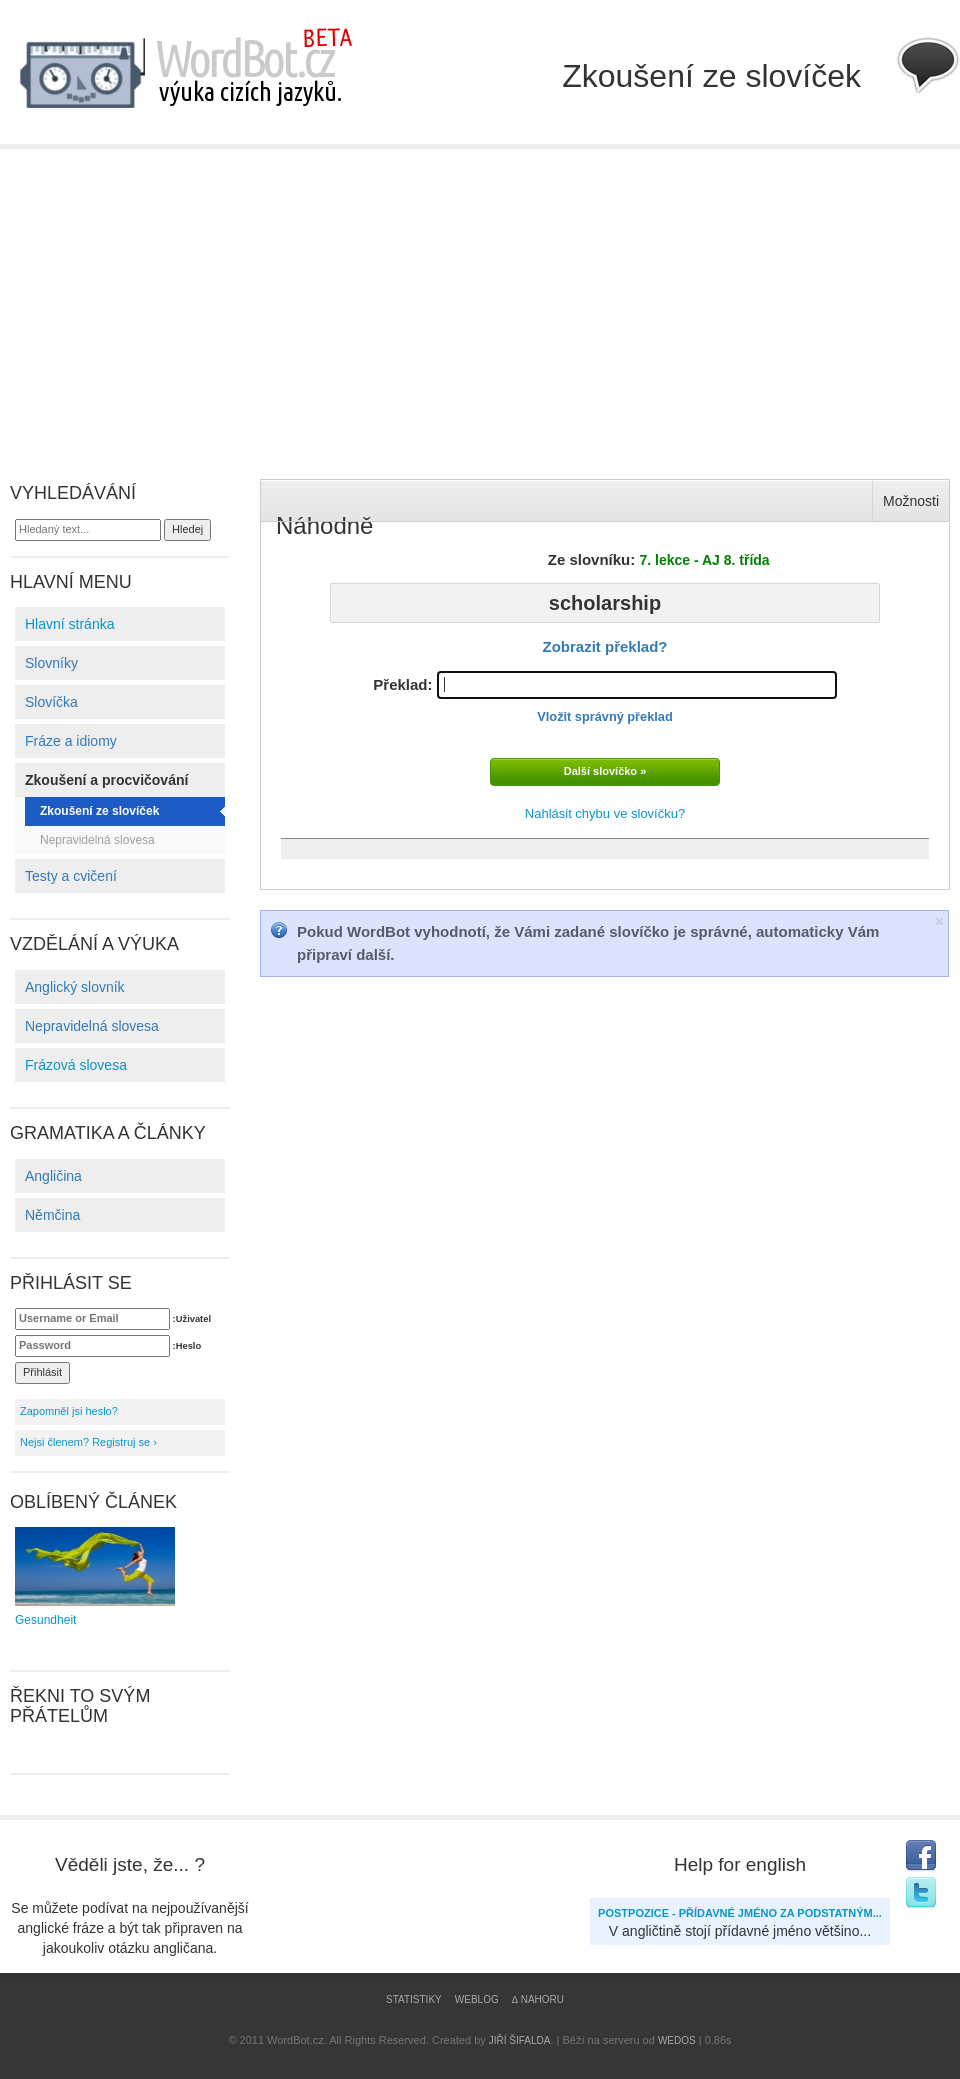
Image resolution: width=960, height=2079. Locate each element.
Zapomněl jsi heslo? (69, 1411)
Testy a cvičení (71, 876)
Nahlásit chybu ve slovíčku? (605, 813)
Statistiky (414, 1999)
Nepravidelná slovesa (97, 840)
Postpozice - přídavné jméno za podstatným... (740, 1913)
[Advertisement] (480, 299)
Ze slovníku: (659, 559)
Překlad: (604, 697)
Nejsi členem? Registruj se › (88, 1442)
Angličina (53, 1176)
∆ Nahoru (538, 1999)
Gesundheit (95, 1577)
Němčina (52, 1215)
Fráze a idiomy (71, 741)
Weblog (477, 1999)
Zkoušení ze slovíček (99, 811)
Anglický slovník (75, 987)
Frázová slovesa (76, 1065)
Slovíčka (51, 702)
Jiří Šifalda (520, 2040)
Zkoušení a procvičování (106, 780)
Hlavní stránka (69, 624)
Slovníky (51, 663)
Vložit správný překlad (604, 716)
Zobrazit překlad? (604, 646)
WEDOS (677, 2040)
